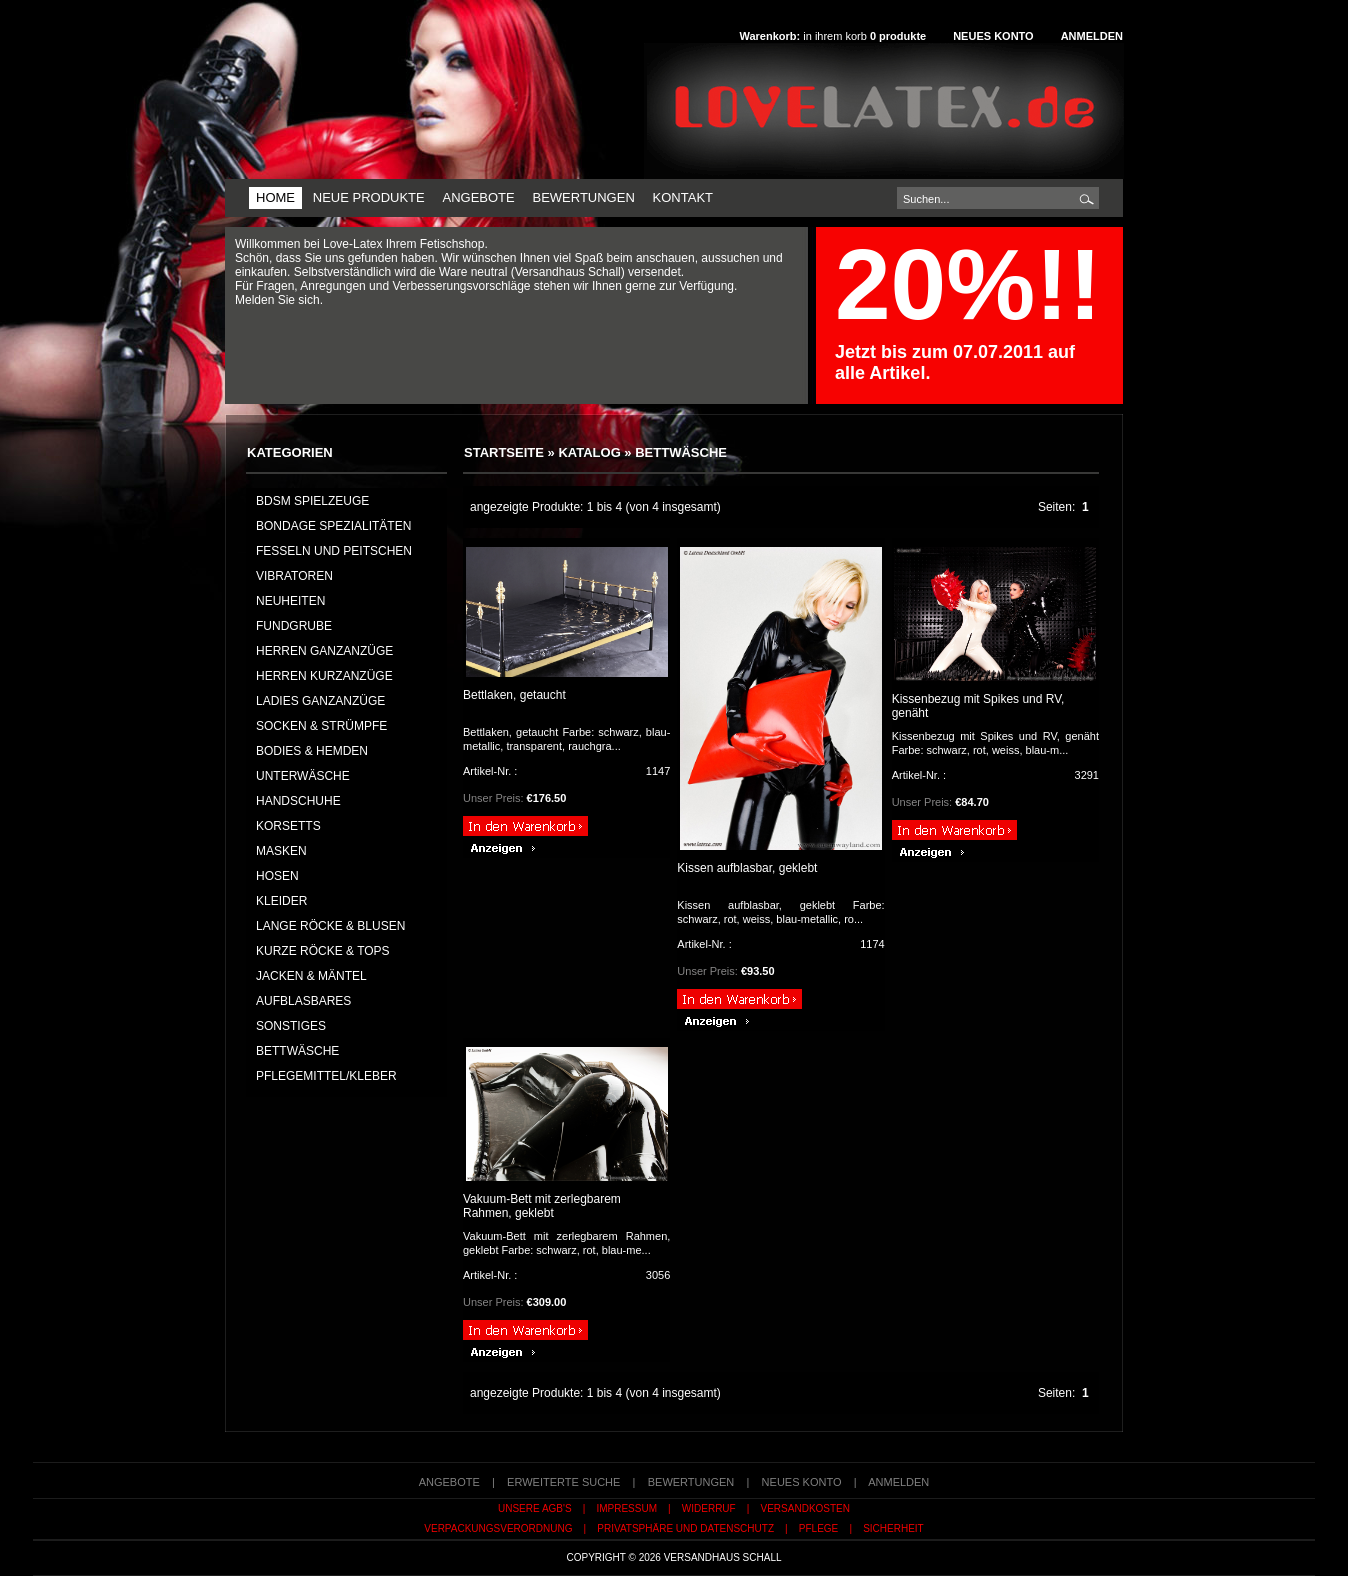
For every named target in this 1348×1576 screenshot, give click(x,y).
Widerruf (709, 1508)
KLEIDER (281, 901)
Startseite (504, 452)
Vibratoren (294, 576)
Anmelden (1092, 36)
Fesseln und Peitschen (334, 551)
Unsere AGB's (535, 1508)
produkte (898, 36)
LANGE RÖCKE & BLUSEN (330, 926)
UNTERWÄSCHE (303, 776)
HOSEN (277, 876)
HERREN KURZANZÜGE (324, 676)
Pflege (818, 1528)
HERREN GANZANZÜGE (324, 651)
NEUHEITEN (290, 601)
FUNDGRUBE (294, 626)
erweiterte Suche (563, 1482)
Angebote (478, 197)
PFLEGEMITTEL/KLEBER (326, 1076)
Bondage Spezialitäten (333, 526)
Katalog (589, 452)
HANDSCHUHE (298, 801)
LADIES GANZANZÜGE (320, 701)
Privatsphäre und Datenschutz (685, 1528)
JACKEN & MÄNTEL (311, 976)
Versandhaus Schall (723, 1557)
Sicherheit (893, 1528)
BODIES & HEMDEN (312, 751)
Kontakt (683, 197)
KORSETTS (288, 826)
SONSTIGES (291, 1026)
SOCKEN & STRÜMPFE (321, 726)
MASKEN (281, 851)
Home (275, 197)
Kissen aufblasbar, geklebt (747, 868)
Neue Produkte (369, 197)
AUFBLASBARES (303, 1001)
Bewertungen (583, 197)
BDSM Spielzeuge (312, 501)
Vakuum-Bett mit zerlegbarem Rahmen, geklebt (542, 1206)
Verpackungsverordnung (498, 1528)
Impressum (626, 1508)
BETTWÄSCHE (681, 452)
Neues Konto (993, 36)
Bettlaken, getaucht (514, 695)
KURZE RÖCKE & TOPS (323, 951)
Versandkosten (805, 1508)
